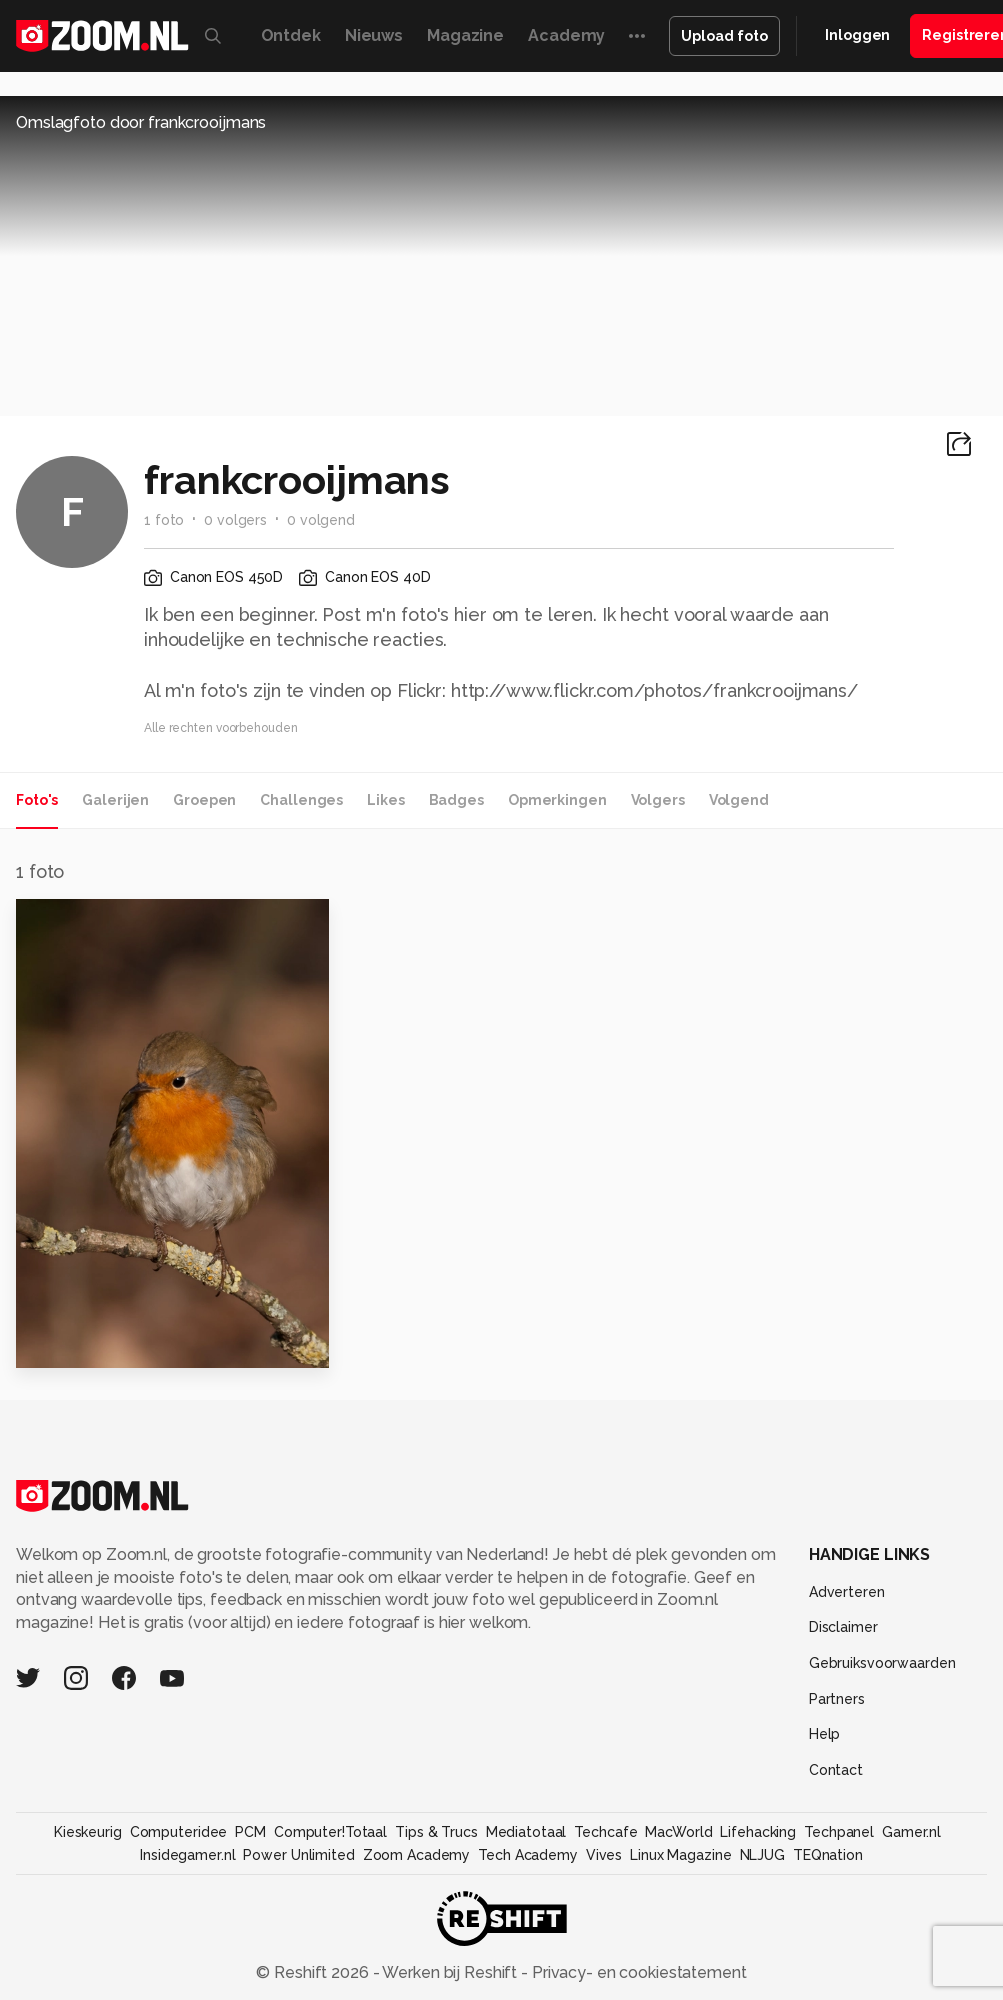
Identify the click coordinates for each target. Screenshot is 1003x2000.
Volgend (739, 800)
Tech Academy (528, 1855)
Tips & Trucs (436, 1832)
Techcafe (605, 1832)
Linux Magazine (680, 1855)
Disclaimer (843, 1627)
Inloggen (857, 35)
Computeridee (179, 1832)
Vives (604, 1855)
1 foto (164, 520)
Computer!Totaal (330, 1832)
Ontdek (291, 35)
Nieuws (374, 35)
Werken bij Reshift (450, 1972)
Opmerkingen (557, 800)
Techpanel (839, 1832)
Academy (566, 35)
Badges (456, 800)
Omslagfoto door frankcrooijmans (141, 122)
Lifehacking (758, 1832)
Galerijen (115, 800)
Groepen (204, 800)
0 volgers (235, 520)
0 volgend (321, 520)
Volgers (658, 800)
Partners (837, 1699)
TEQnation (828, 1855)
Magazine (465, 35)
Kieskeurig (88, 1832)
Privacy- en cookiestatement (637, 1972)
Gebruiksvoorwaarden (882, 1663)
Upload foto (724, 36)
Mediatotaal (526, 1832)
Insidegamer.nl (187, 1855)
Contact (836, 1770)
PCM (250, 1832)
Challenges (301, 800)
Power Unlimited (298, 1855)
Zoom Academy (417, 1855)
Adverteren (847, 1592)
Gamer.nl (911, 1832)
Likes (385, 800)
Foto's (37, 800)
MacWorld (678, 1832)
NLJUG (762, 1855)
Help (825, 1734)
